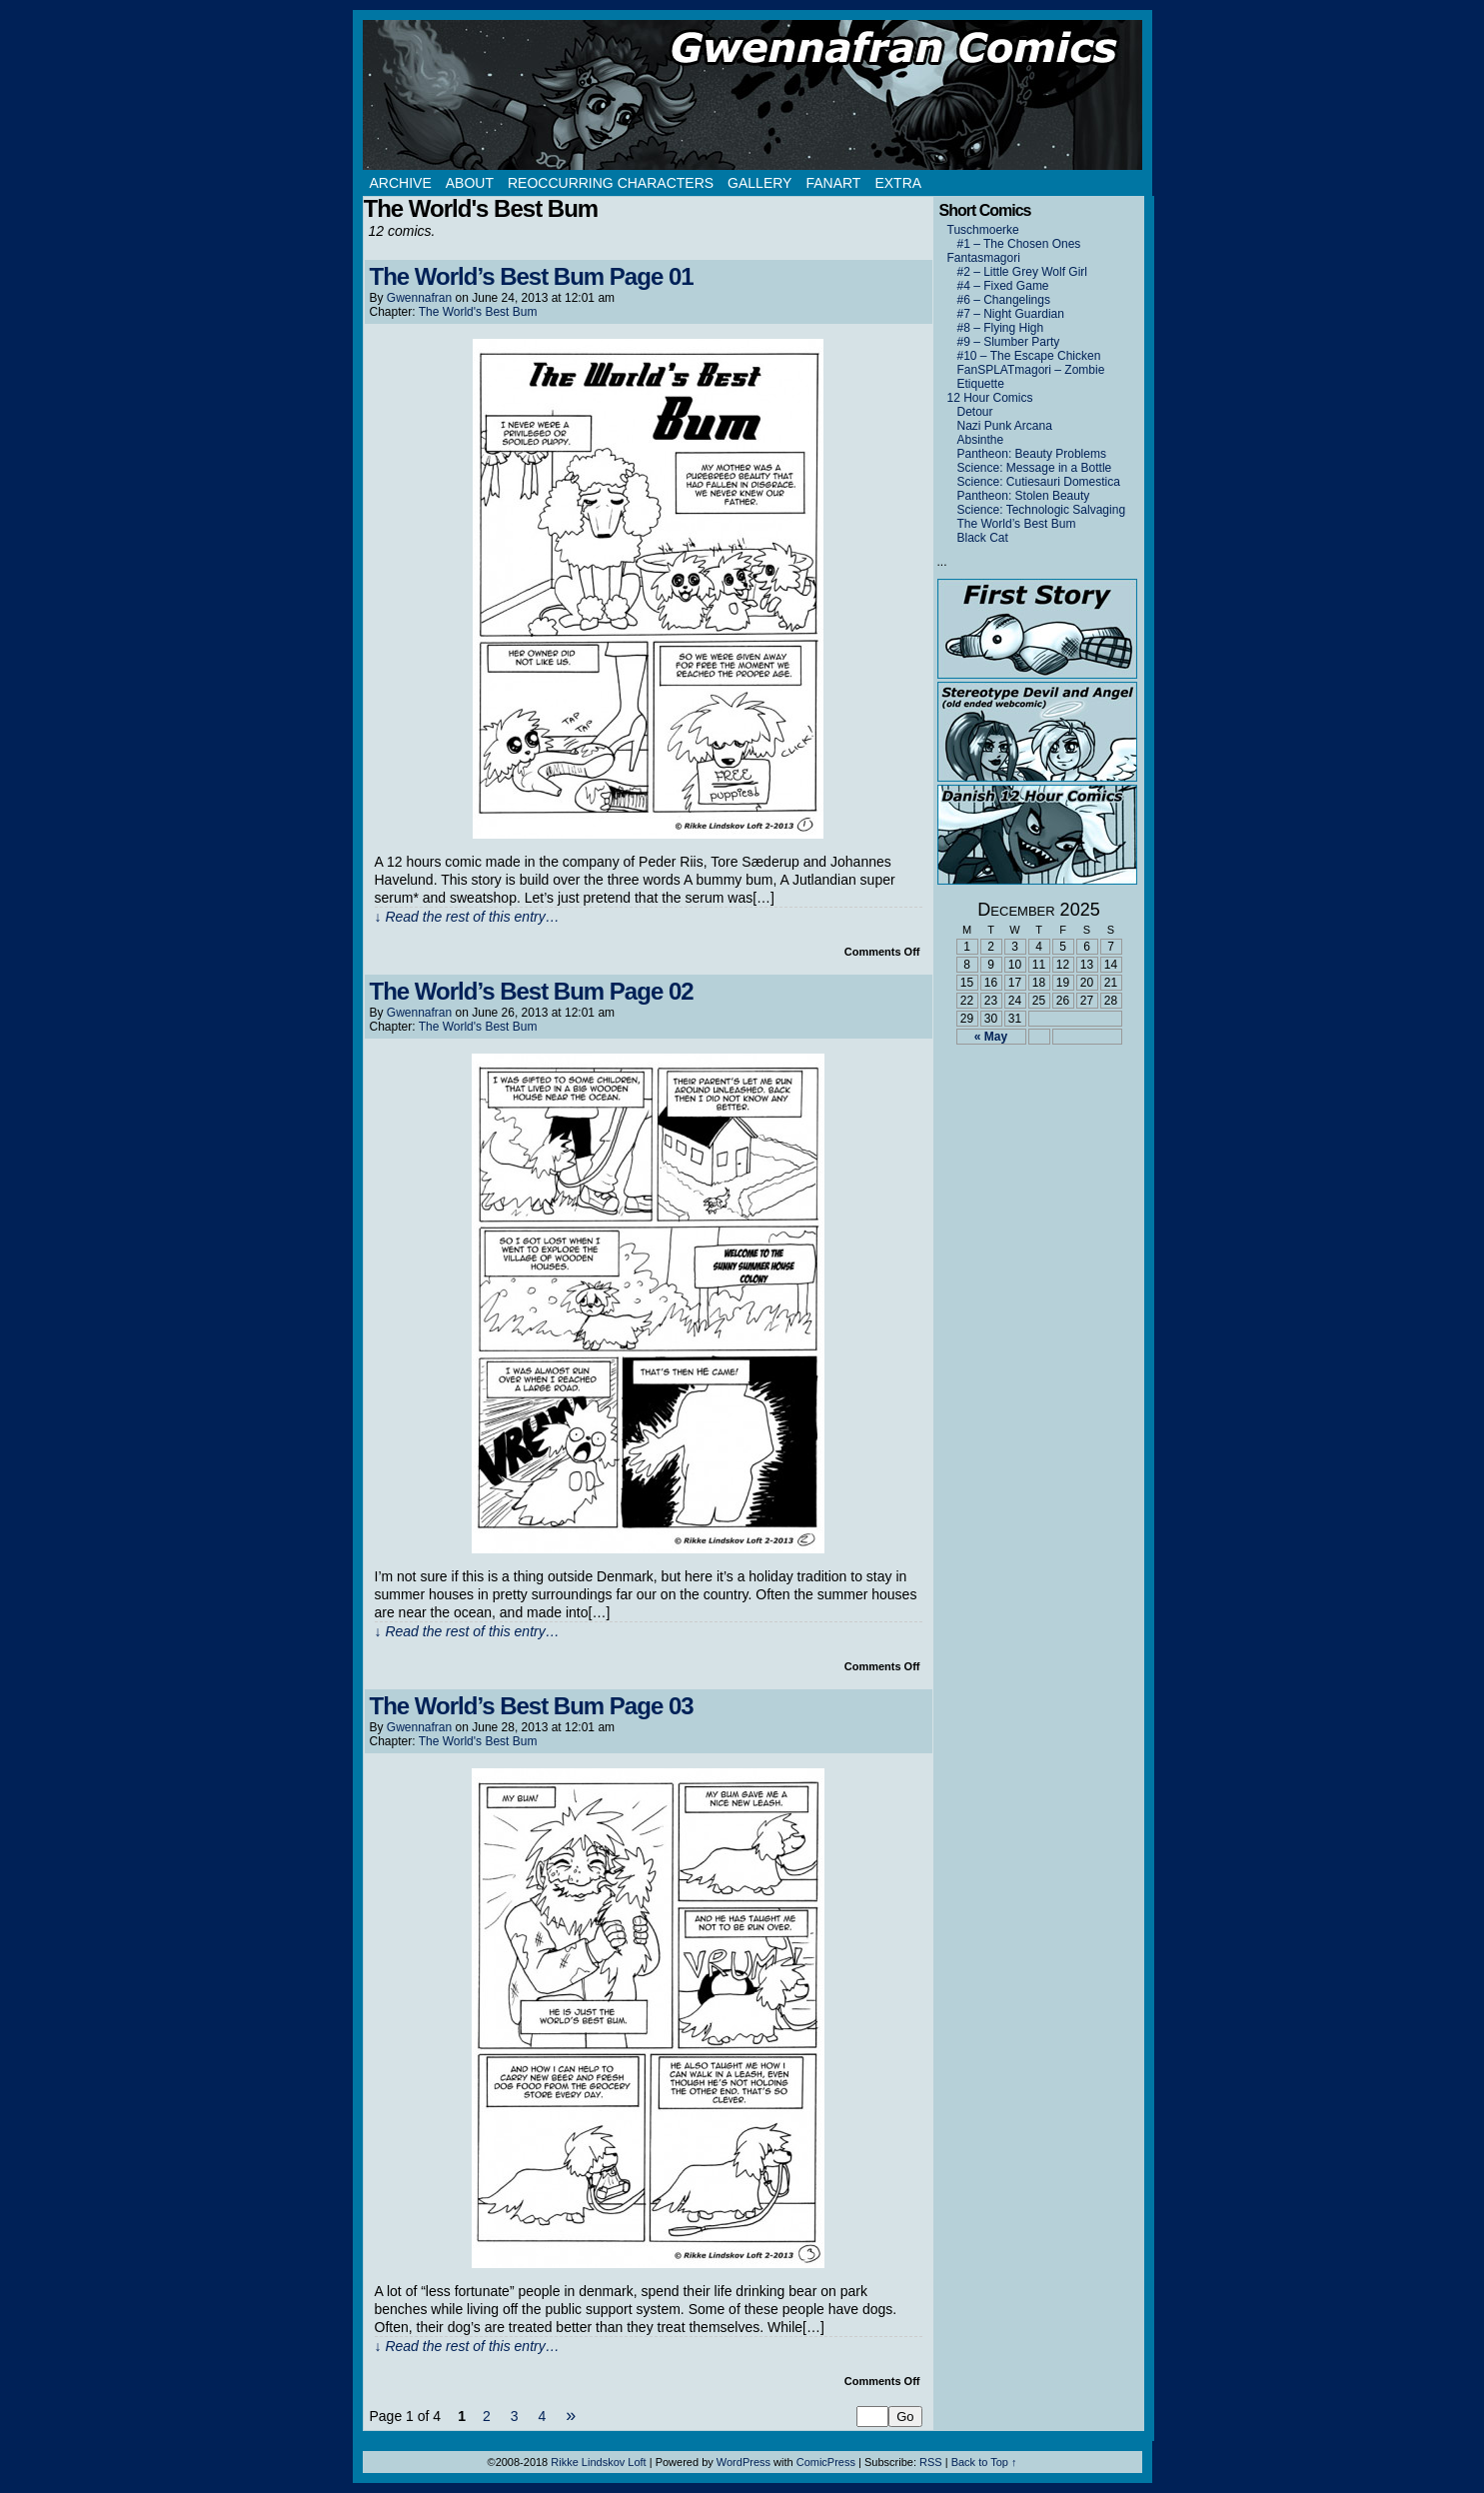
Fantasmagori (983, 258)
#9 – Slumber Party (1008, 342)
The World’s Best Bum (1016, 524)
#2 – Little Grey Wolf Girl (1022, 272)
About (470, 183)
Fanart (832, 183)
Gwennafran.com (752, 95)
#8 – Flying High (1000, 328)
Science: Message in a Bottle (1034, 468)
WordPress (743, 2462)
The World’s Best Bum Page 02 (532, 991)
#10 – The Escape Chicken (1029, 356)
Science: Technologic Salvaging (1041, 510)
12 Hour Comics (990, 398)
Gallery (759, 183)
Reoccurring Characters (611, 183)
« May (990, 1037)
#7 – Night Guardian (1010, 314)
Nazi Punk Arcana (1004, 426)
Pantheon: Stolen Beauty (1023, 496)
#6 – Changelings (1003, 300)
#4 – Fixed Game (1003, 286)
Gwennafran (419, 298)
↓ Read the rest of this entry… (467, 917)
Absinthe (980, 440)
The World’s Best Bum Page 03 (532, 1705)
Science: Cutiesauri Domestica (1038, 482)
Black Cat (982, 538)
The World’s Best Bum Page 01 (532, 276)
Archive (401, 183)
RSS (930, 2462)
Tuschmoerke (983, 230)
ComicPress (825, 2462)
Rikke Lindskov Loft (598, 2462)
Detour (975, 412)
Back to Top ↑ (984, 2462)
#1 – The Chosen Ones (1019, 244)
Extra (897, 183)
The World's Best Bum (478, 312)
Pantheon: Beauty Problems (1031, 454)
